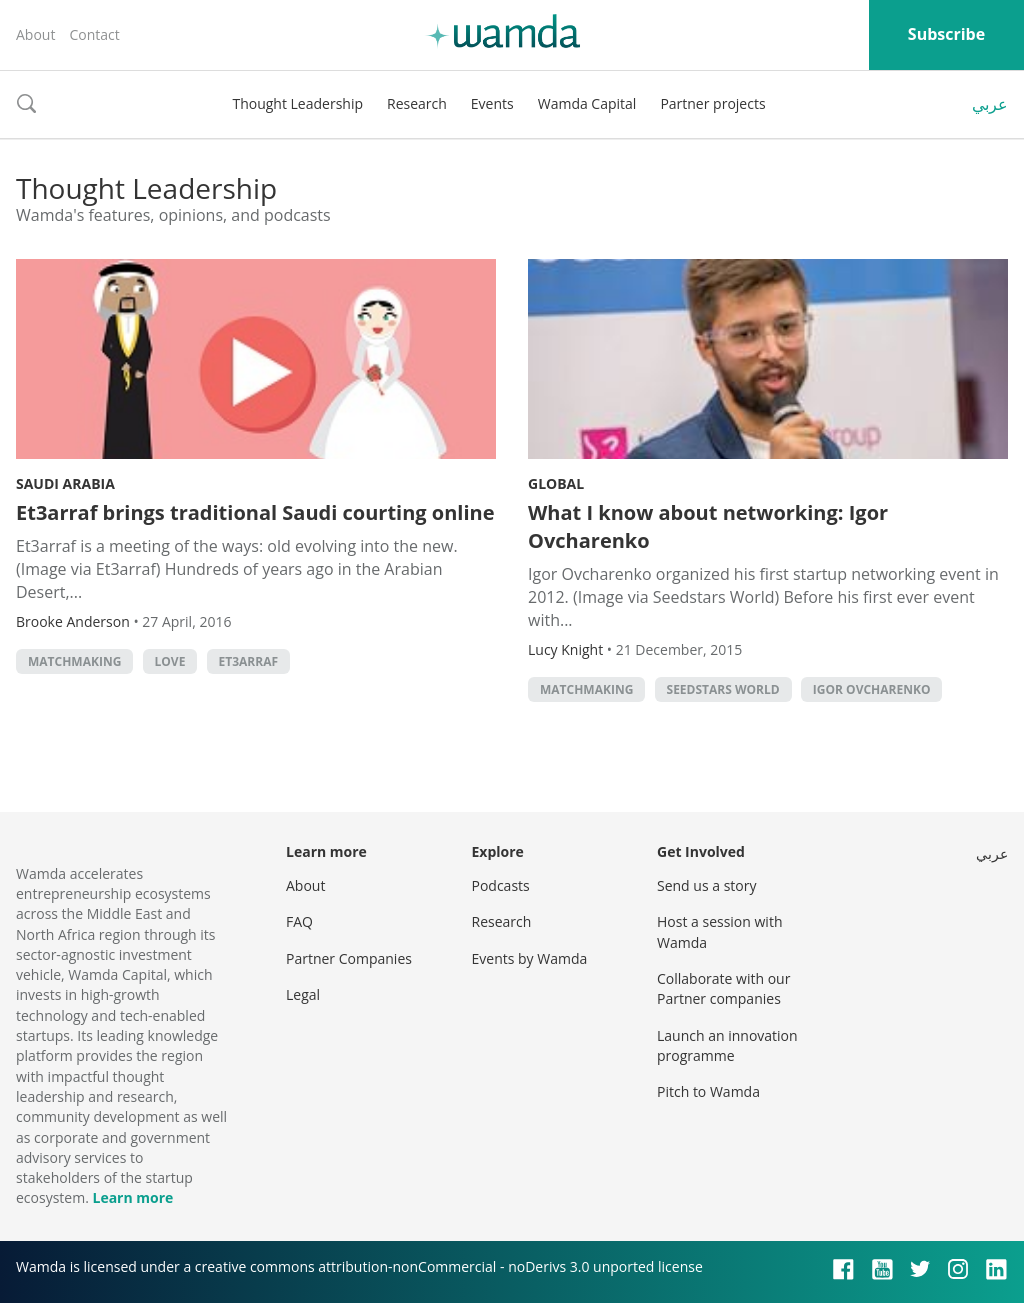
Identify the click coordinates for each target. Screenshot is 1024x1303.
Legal (303, 994)
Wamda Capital (587, 103)
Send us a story (706, 885)
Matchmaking (74, 661)
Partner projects (712, 103)
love (170, 661)
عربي (990, 104)
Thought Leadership (297, 103)
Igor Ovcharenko (872, 689)
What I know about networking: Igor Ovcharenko (708, 526)
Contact (94, 34)
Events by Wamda (530, 958)
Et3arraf (249, 661)
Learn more (132, 1197)
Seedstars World (723, 689)
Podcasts (501, 885)
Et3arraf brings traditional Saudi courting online (255, 512)
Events (492, 103)
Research (417, 103)
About (35, 34)
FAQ (299, 921)
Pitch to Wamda (708, 1091)
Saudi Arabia (65, 483)
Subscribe (946, 34)
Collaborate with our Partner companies (723, 988)
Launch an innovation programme (727, 1045)
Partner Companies (349, 958)
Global (556, 483)
